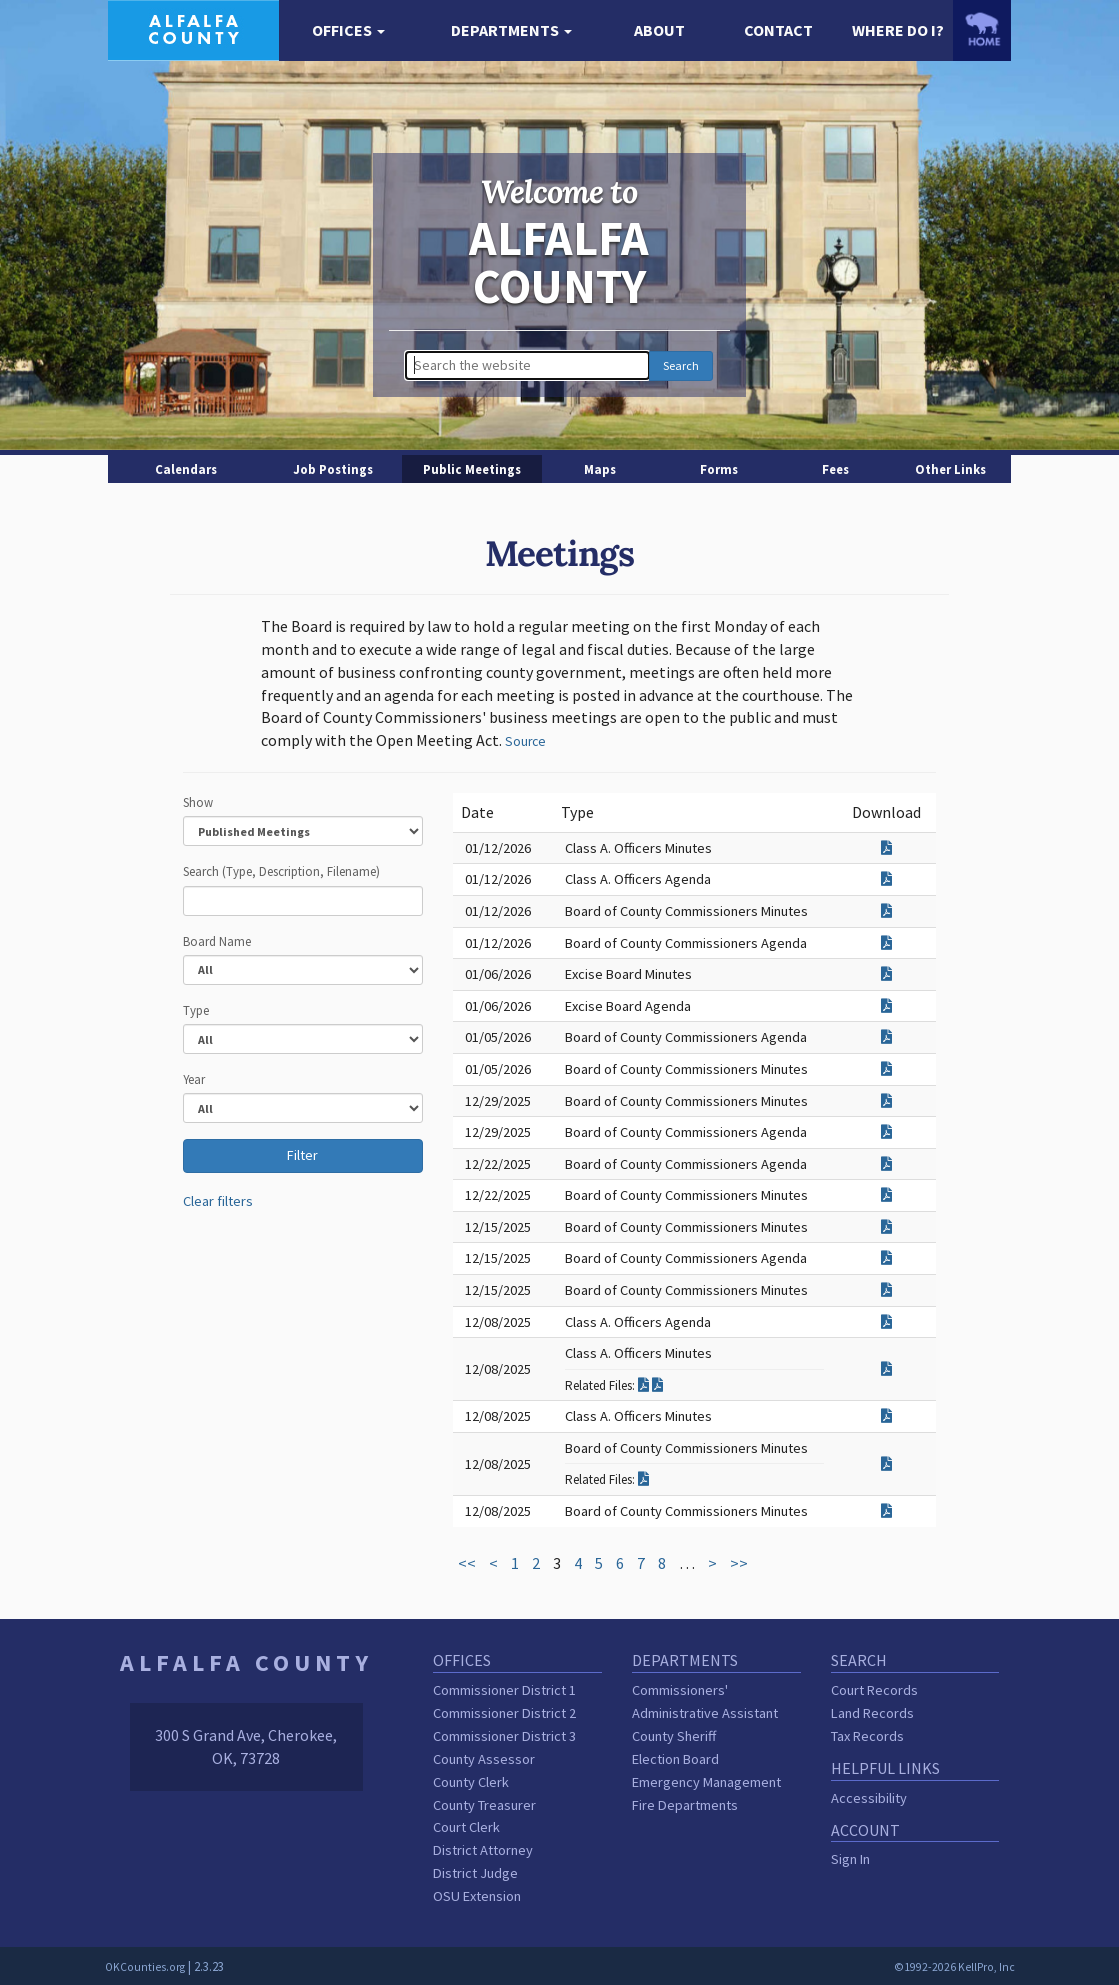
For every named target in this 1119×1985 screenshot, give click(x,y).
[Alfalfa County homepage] (193, 28)
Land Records (872, 1713)
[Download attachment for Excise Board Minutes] (886, 974)
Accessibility (869, 1798)
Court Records (874, 1690)
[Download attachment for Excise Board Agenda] (886, 1006)
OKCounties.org (145, 1967)
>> (739, 1563)
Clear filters (218, 1201)
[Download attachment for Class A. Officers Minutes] (886, 848)
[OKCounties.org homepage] (982, 29)
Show (198, 802)
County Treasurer (484, 1805)
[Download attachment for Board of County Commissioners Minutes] (886, 911)
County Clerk (471, 1782)
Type (196, 1010)
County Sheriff (674, 1736)
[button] (348, 30)
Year (194, 1079)
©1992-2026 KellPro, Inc (954, 1967)
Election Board (675, 1759)
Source (525, 741)
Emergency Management (706, 1782)
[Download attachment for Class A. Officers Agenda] (886, 879)
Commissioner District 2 (504, 1713)
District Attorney (483, 1850)
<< (467, 1563)
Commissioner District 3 (504, 1736)
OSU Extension (477, 1896)
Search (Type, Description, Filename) (281, 871)
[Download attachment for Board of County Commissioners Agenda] (886, 943)
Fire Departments (685, 1805)
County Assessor (484, 1759)
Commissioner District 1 (504, 1690)
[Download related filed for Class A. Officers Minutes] (645, 1385)
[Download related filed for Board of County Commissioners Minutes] (643, 1479)
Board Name (217, 941)
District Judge (475, 1873)
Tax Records (867, 1736)
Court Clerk (466, 1827)
